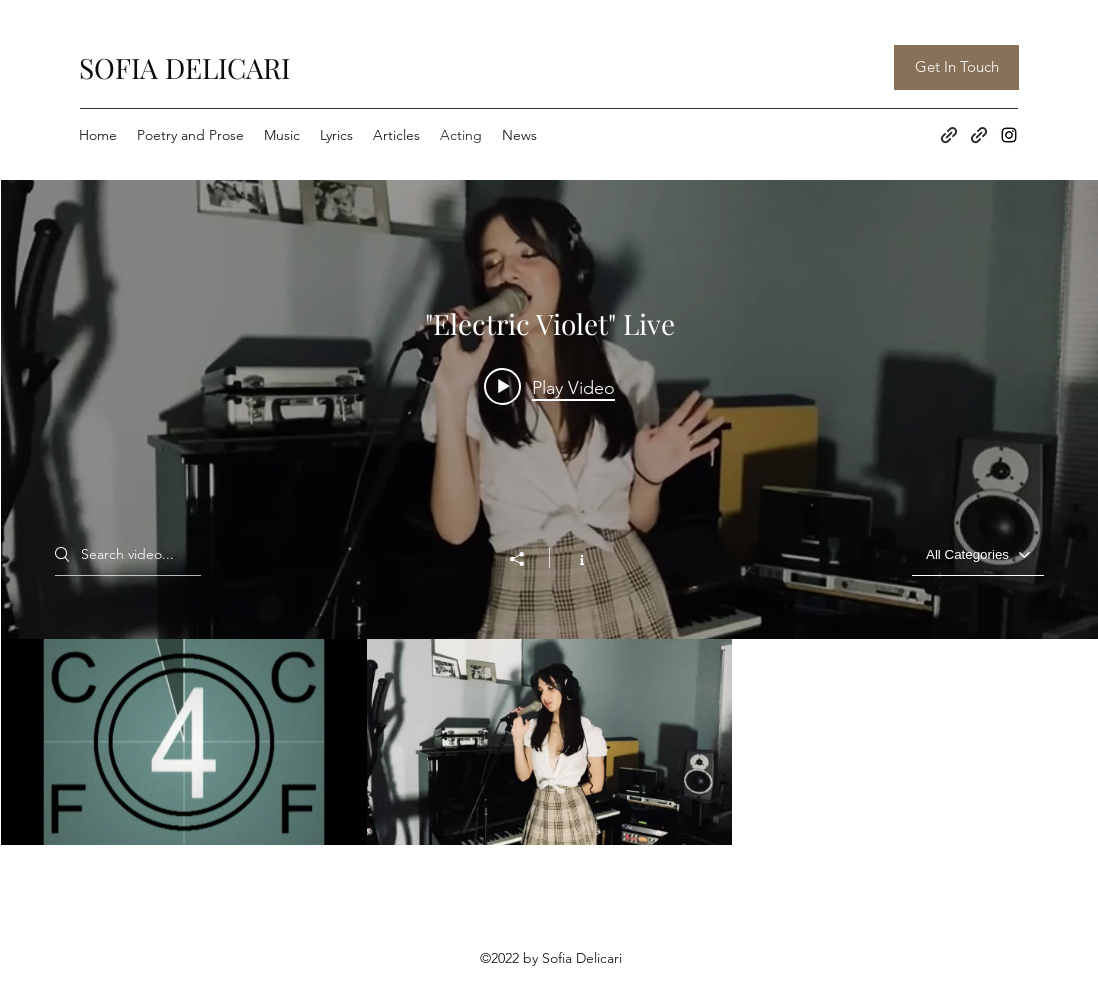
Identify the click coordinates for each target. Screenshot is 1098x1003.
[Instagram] (1009, 135)
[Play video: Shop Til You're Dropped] (549, 387)
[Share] (527, 559)
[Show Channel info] (571, 558)
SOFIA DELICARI (184, 67)
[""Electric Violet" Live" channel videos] (549, 742)
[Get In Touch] (956, 67)
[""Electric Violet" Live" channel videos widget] (549, 512)
